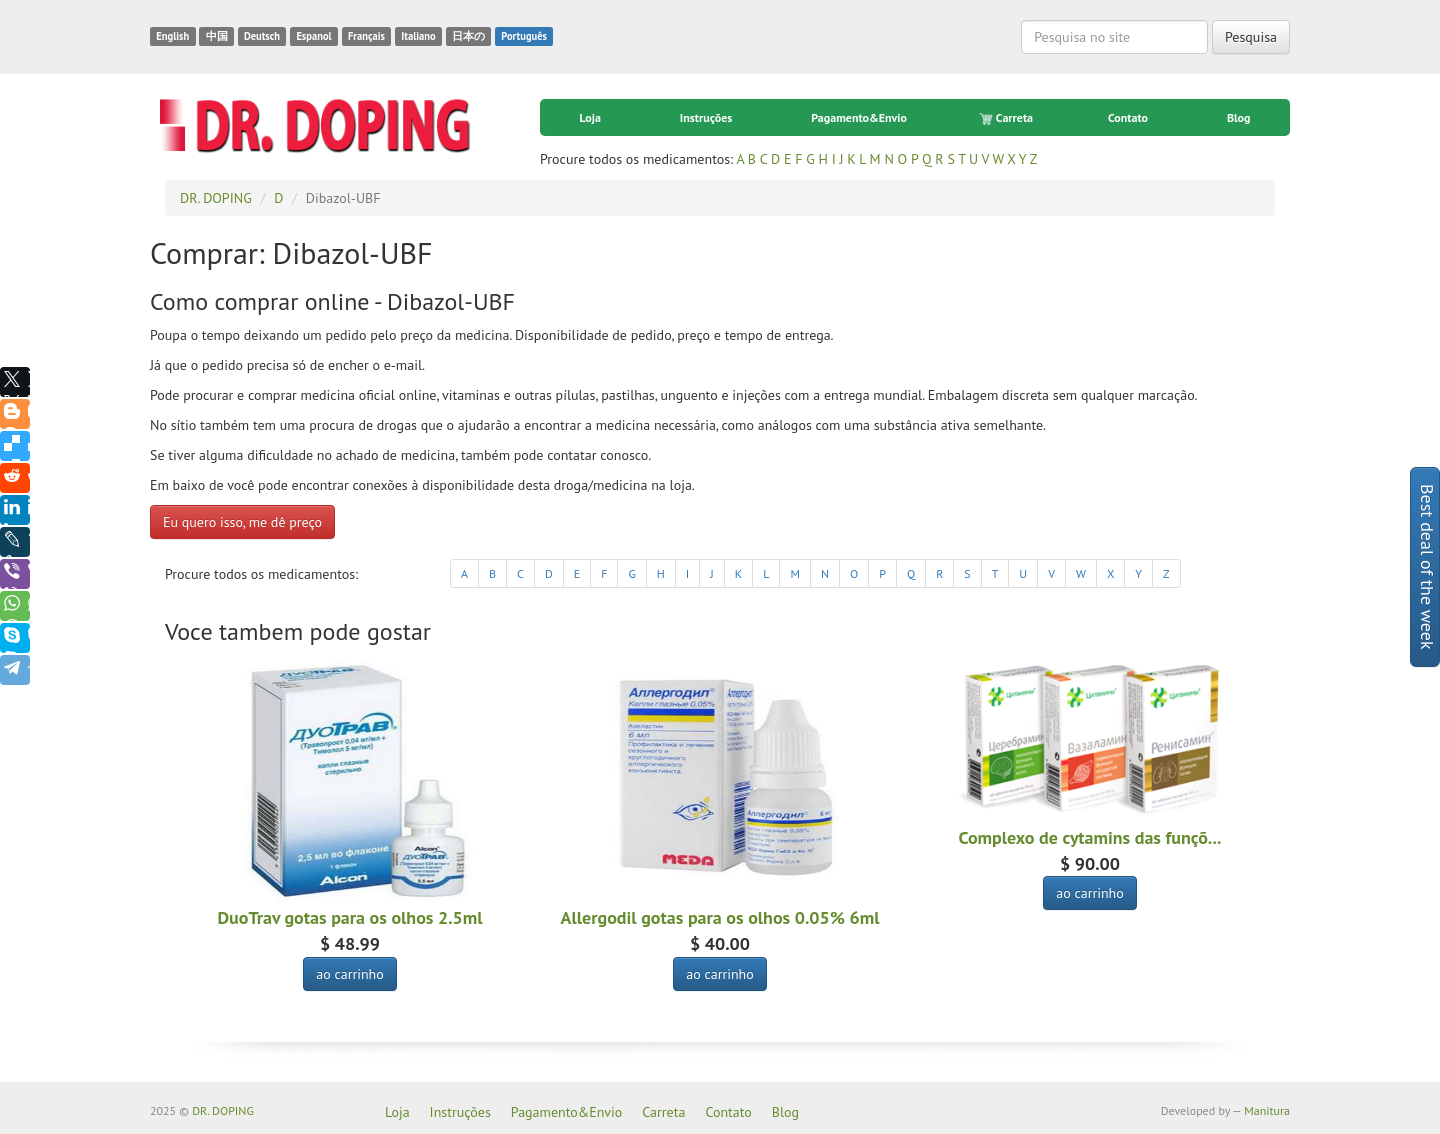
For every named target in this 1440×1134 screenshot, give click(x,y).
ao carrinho (350, 974)
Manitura (1267, 1110)
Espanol (313, 36)
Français (366, 36)
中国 (217, 36)
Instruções (706, 117)
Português (524, 36)
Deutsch (262, 36)
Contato (1128, 117)
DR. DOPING (223, 1110)
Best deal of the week (1427, 567)
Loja (589, 117)
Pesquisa (1251, 37)
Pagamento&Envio (859, 117)
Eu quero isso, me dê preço (242, 522)
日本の (468, 36)
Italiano (418, 36)
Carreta (1007, 118)
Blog (1239, 117)
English (172, 36)
